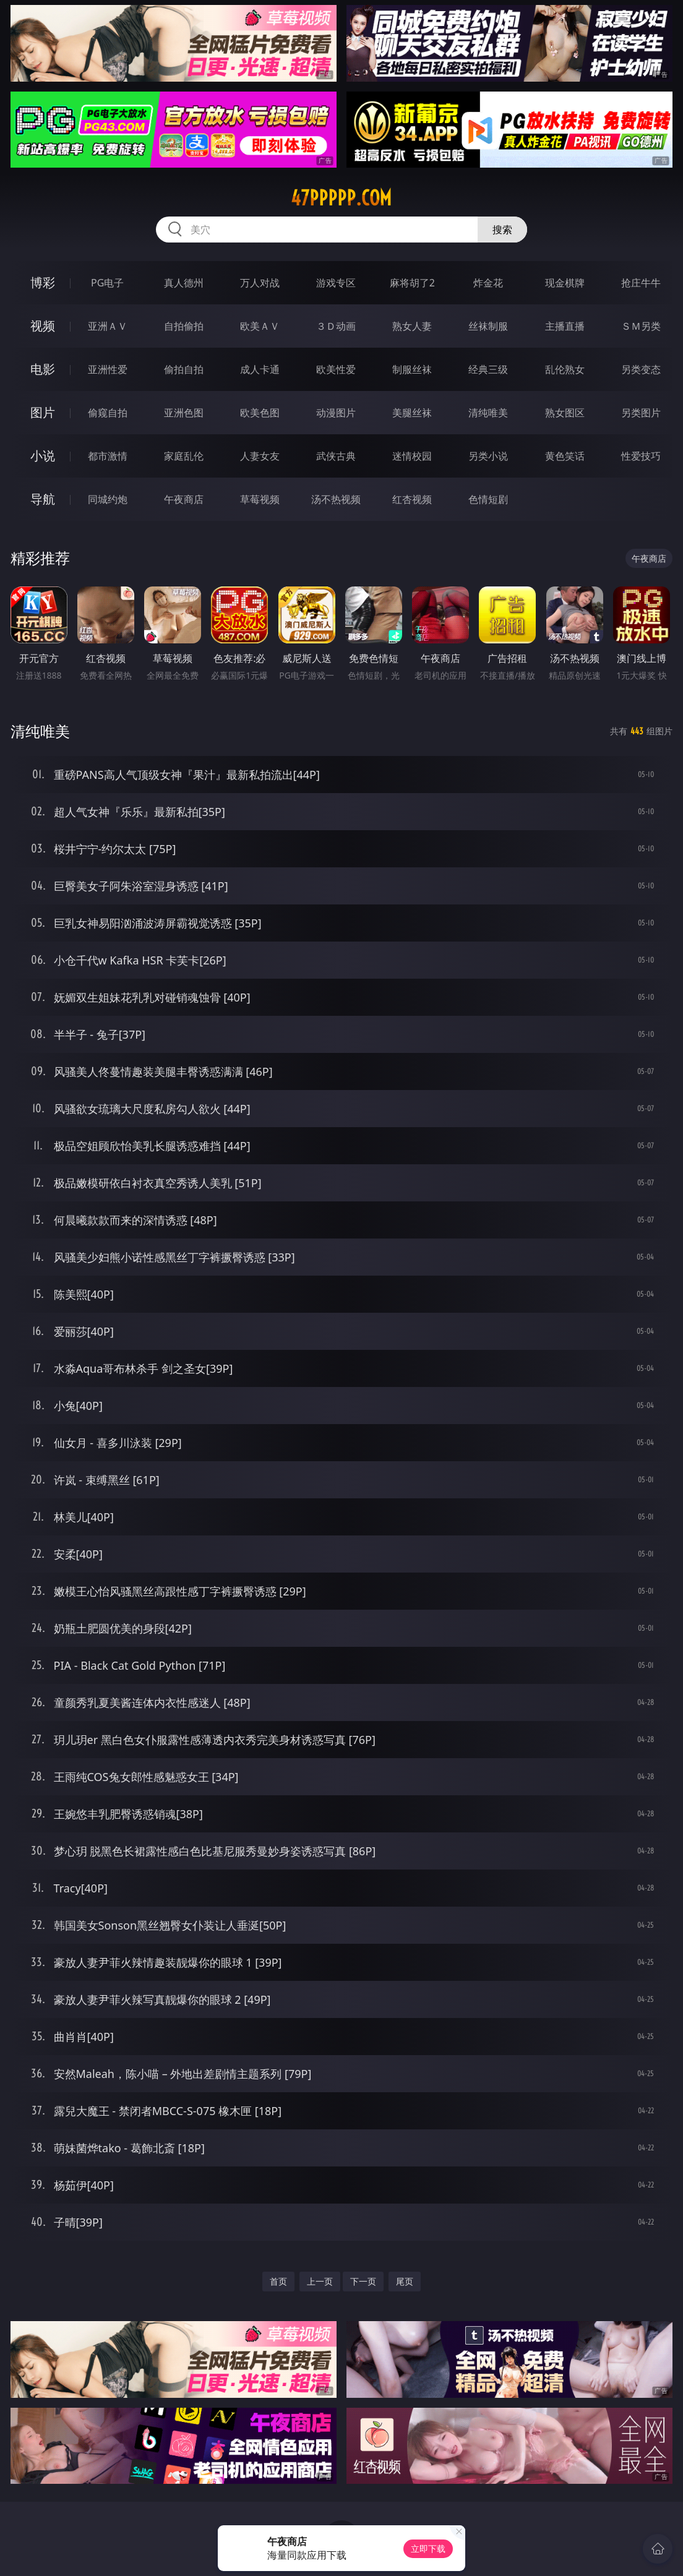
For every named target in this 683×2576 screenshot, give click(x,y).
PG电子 (107, 283)
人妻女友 (260, 456)
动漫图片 (336, 412)
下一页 (363, 2281)
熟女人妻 (412, 326)
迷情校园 (412, 456)
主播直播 (565, 326)
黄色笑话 (565, 456)
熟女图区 (565, 412)
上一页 (320, 2281)
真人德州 (184, 283)
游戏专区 (336, 283)
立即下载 (428, 2548)
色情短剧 (488, 499)
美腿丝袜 (412, 412)
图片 (42, 412)
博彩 (42, 282)
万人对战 (260, 283)
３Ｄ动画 (336, 326)
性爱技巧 (641, 456)
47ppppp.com (341, 198)
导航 (42, 499)
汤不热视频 (336, 499)
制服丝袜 (412, 369)
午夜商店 (184, 499)
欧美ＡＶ (260, 326)
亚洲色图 (184, 412)
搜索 (502, 229)
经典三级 (488, 369)
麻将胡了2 (412, 283)
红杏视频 (412, 499)
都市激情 (107, 456)
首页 (278, 2281)
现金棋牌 (565, 283)
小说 (42, 455)
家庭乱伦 (184, 456)
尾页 (404, 2281)
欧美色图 (260, 412)
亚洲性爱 (107, 369)
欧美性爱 (336, 369)
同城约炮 (107, 499)
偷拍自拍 (184, 369)
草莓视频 (260, 499)
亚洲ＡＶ (107, 326)
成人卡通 (260, 369)
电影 (42, 369)
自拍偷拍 (184, 326)
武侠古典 (336, 456)
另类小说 (488, 456)
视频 (42, 325)
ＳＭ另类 (641, 326)
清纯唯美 (488, 412)
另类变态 (641, 369)
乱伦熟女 (565, 369)
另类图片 (641, 412)
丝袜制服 (488, 326)
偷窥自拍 (107, 412)
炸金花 (488, 283)
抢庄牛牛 (641, 283)
